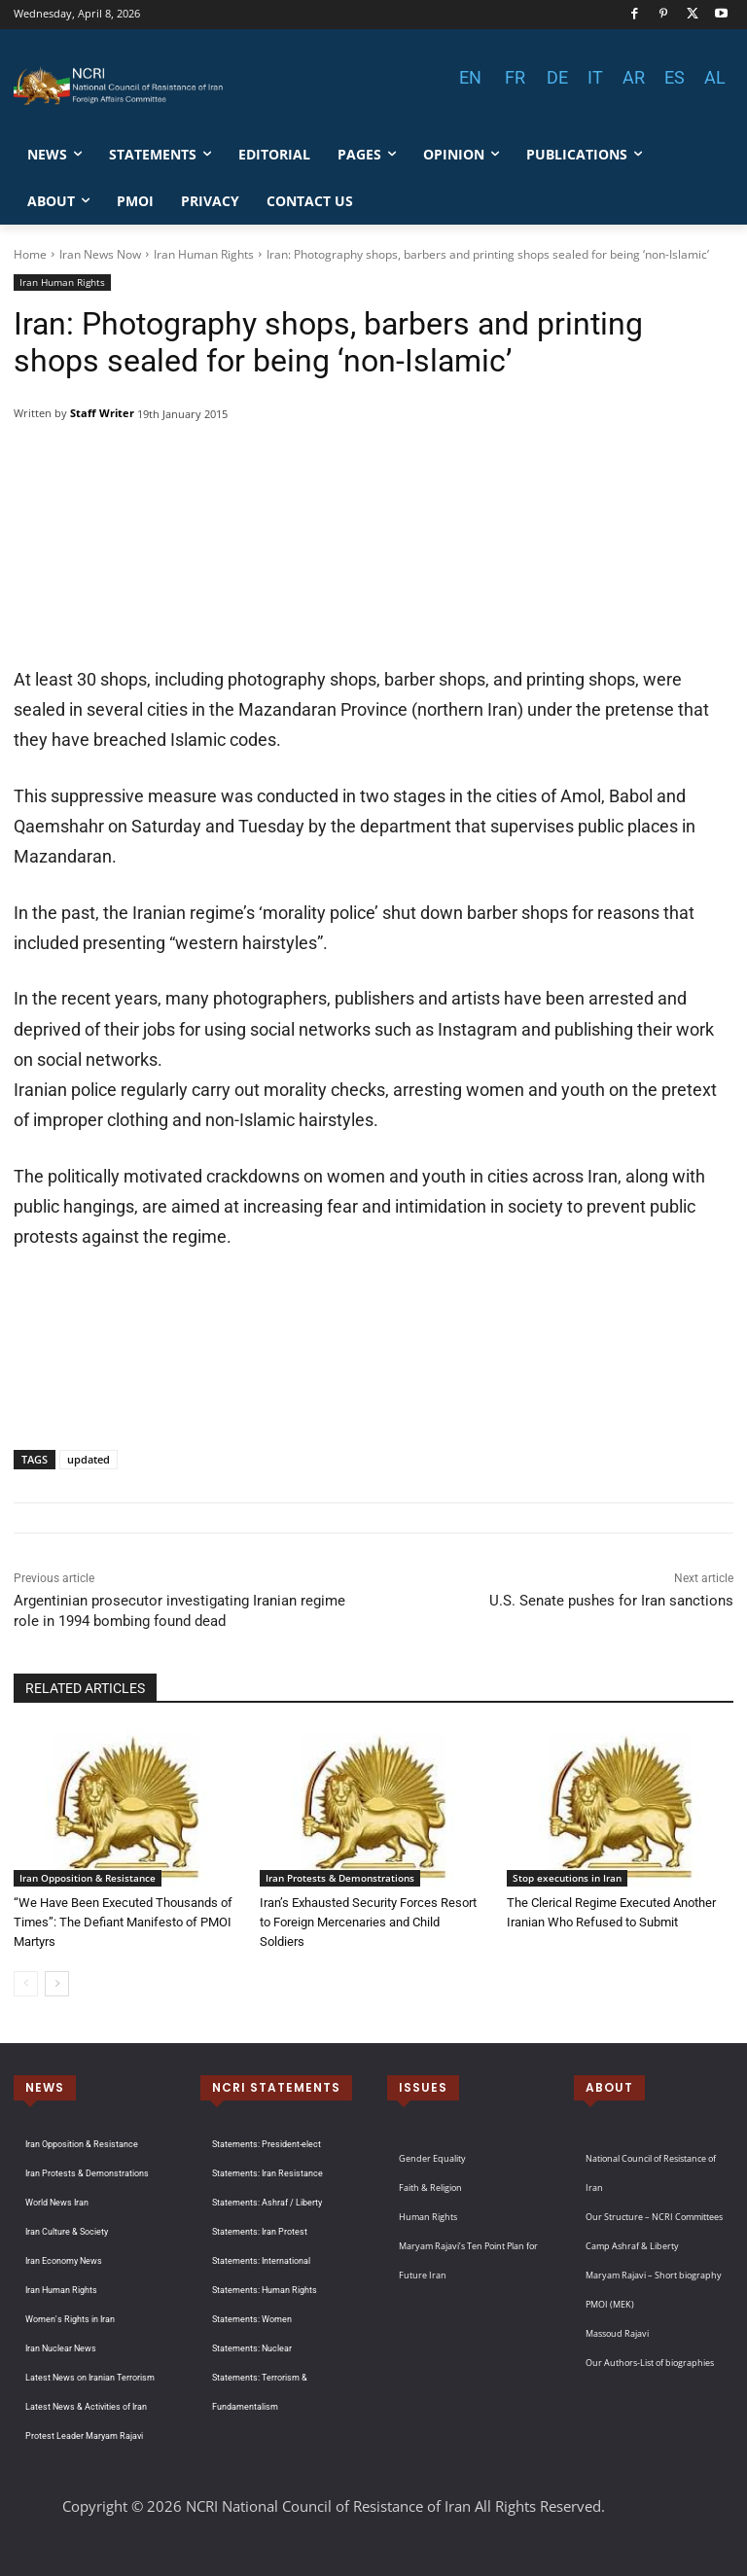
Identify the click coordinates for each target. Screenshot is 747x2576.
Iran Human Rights (204, 254)
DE (557, 77)
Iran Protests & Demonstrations (340, 1878)
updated (88, 1459)
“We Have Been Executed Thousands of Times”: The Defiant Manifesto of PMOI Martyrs (123, 1922)
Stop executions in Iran (567, 1878)
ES (674, 77)
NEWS (44, 2087)
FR (515, 77)
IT (595, 77)
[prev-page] (26, 1983)
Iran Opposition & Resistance (87, 1878)
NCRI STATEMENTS (276, 2087)
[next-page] (57, 1983)
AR (633, 77)
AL (715, 77)
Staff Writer (102, 413)
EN (470, 77)
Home (30, 254)
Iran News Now (100, 254)
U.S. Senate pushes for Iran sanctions (611, 1600)
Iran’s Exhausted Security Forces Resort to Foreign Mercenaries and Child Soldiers (368, 1922)
